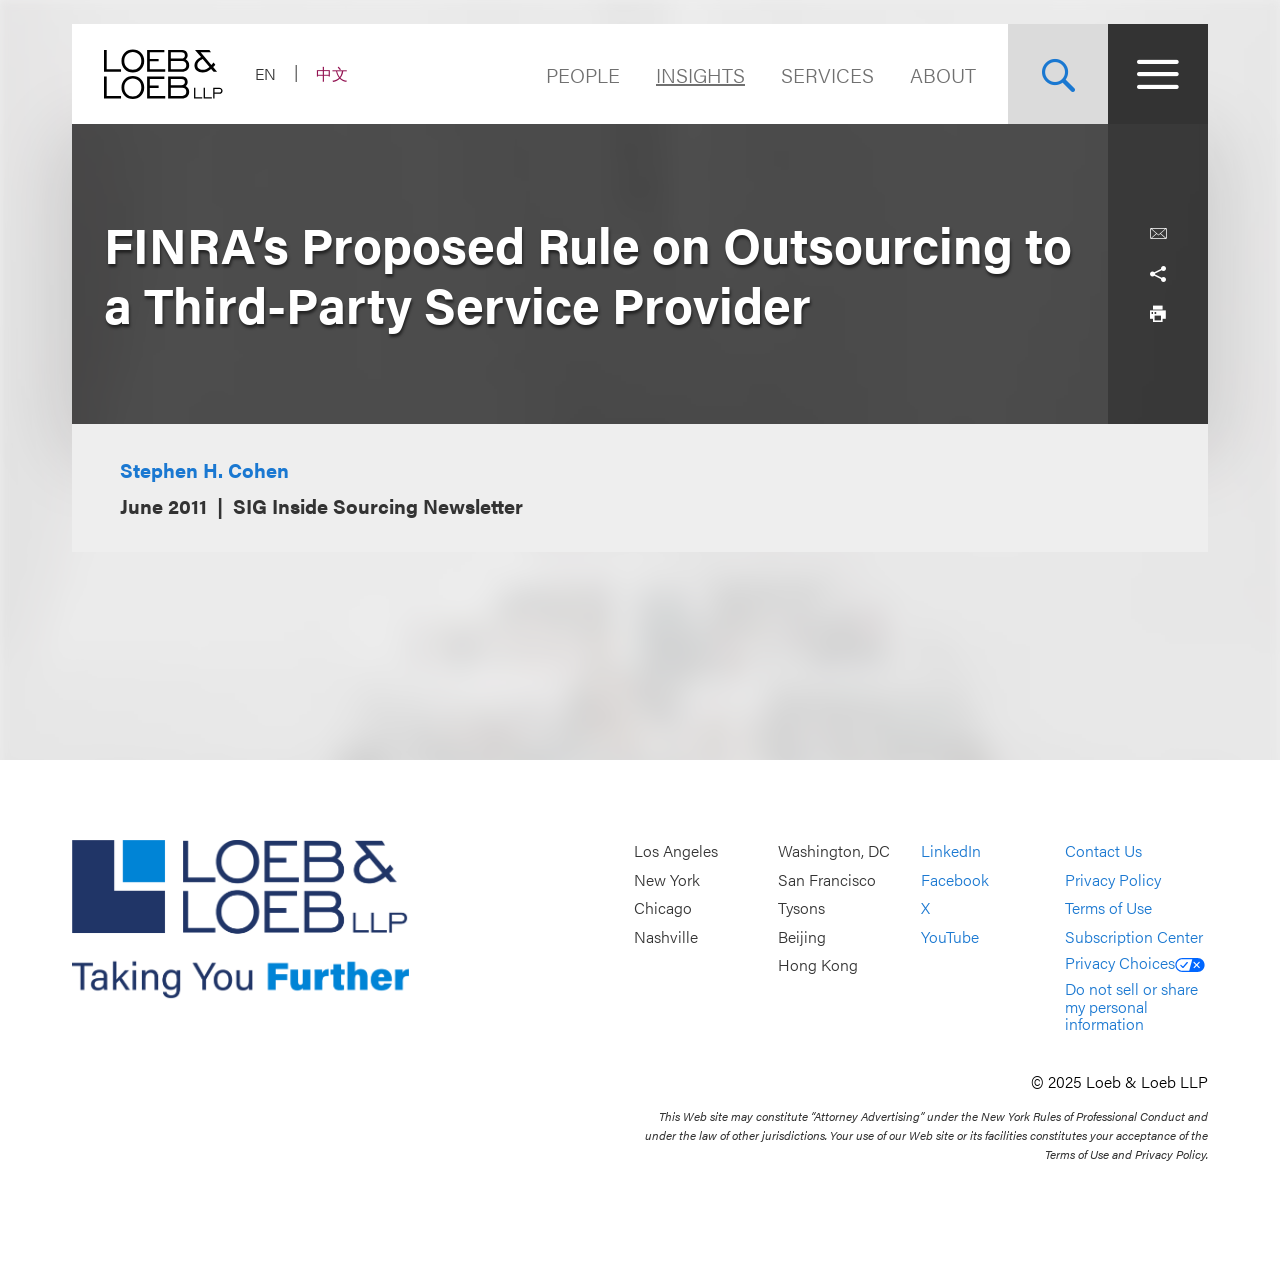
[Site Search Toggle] (1058, 74)
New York (667, 879)
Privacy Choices (1135, 962)
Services (827, 74)
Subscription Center (1134, 936)
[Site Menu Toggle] (1158, 74)
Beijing (802, 936)
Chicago (663, 908)
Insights (700, 74)
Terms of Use (1108, 908)
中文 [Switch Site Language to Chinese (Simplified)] (332, 73)
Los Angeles (676, 850)
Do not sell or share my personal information (1131, 1006)
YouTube (950, 936)
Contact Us (1103, 850)
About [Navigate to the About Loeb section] (943, 74)
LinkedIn (951, 850)
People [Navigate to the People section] (583, 74)
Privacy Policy (1113, 879)
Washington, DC (834, 850)
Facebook (955, 879)
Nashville (666, 936)
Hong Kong (818, 965)
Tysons (801, 908)
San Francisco (827, 879)
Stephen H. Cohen (204, 469)
